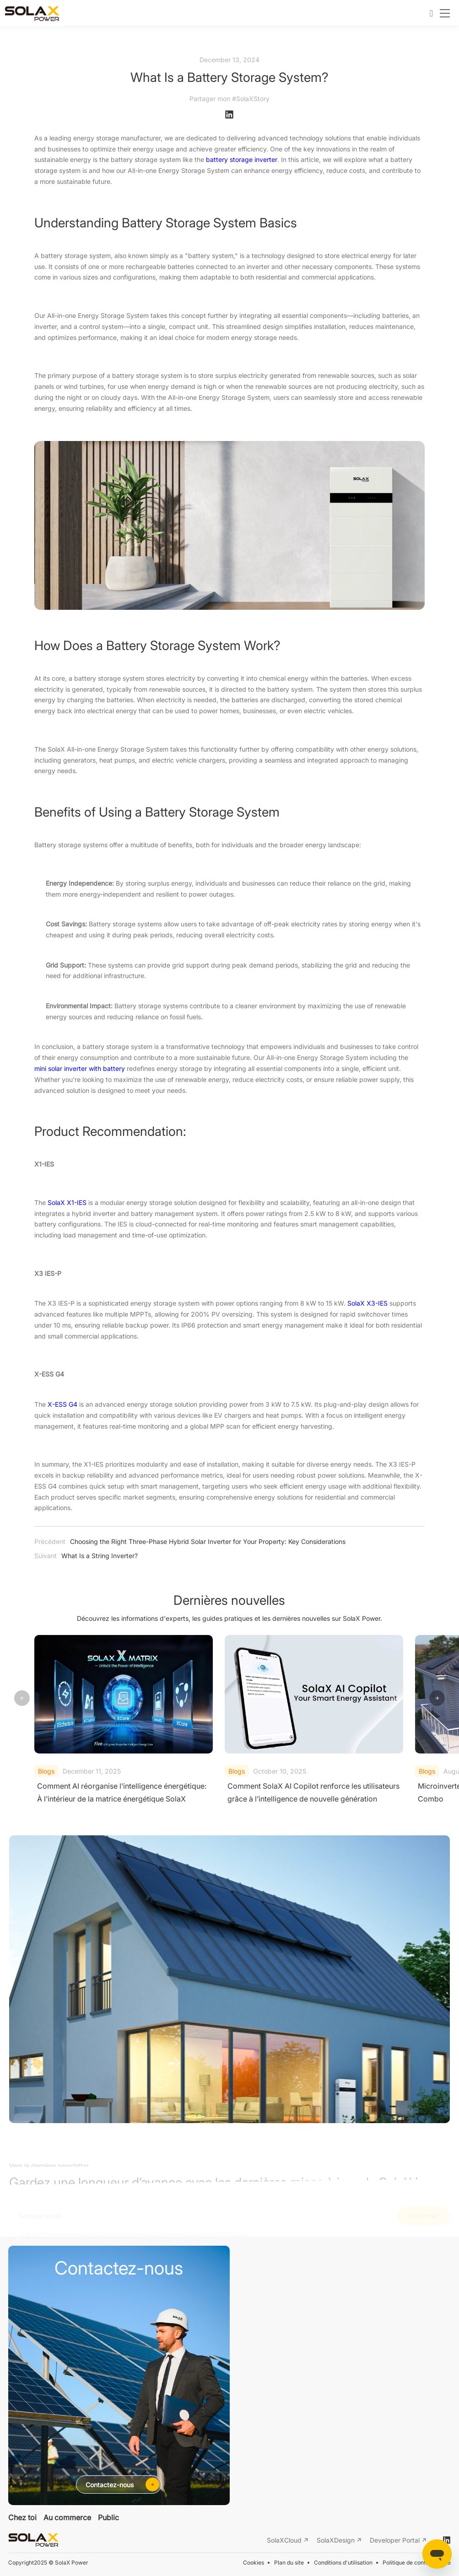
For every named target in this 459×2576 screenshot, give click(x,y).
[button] (437, 1698)
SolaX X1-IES (67, 1202)
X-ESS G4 (62, 1404)
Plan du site (289, 2562)
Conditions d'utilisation (343, 2562)
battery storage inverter (241, 159)
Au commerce (67, 2517)
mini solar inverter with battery (79, 1068)
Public (108, 2517)
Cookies (253, 2562)
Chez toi (22, 2517)
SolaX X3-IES (367, 1303)
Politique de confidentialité (417, 2562)
